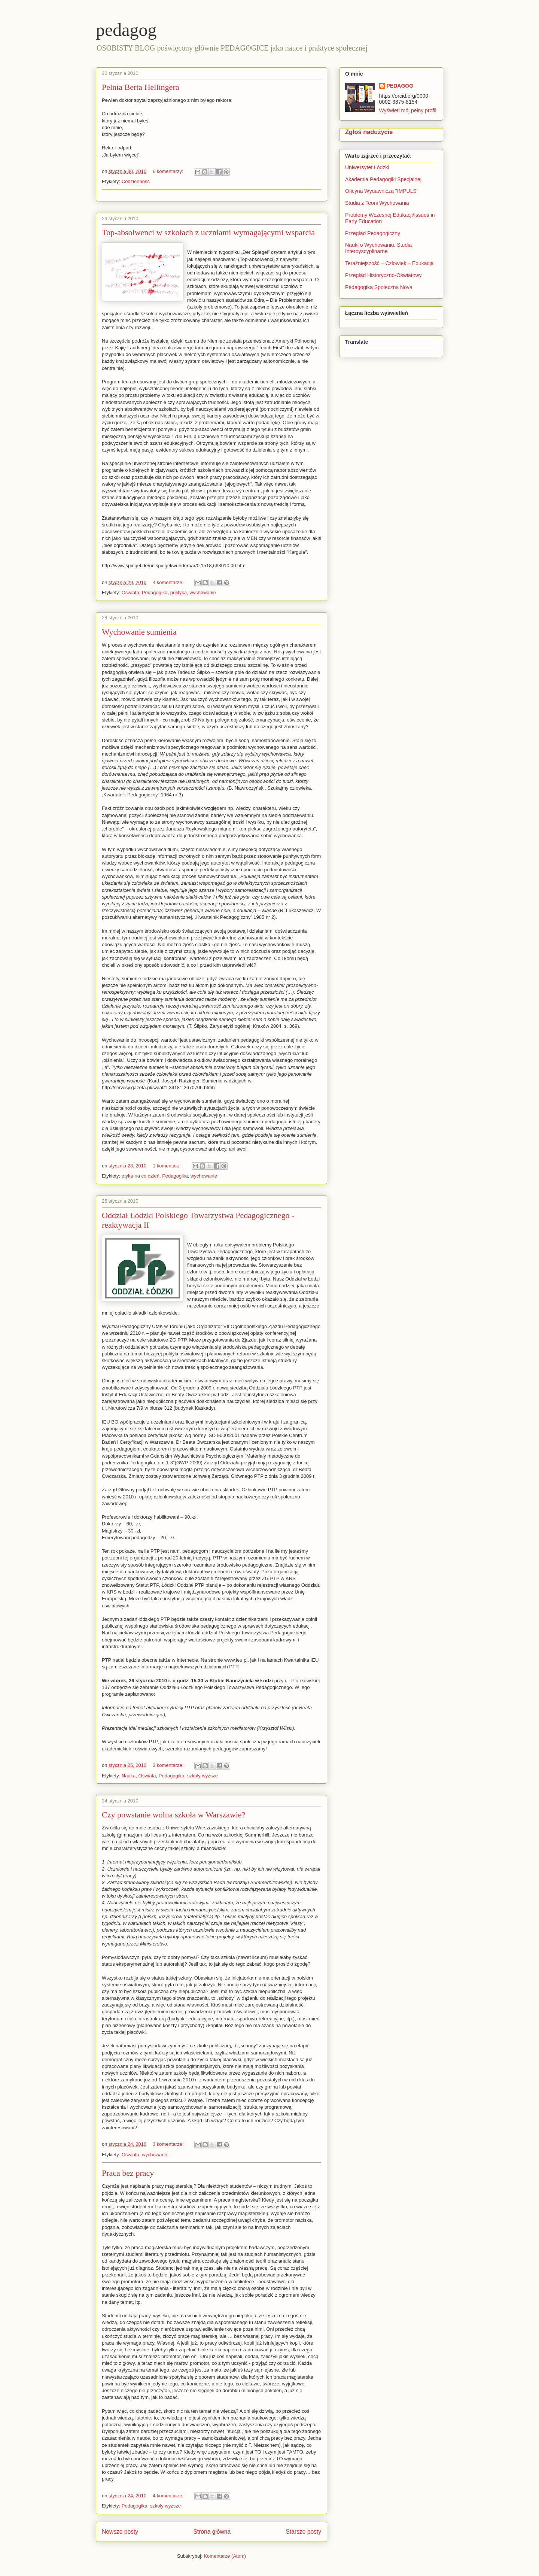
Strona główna (212, 2531)
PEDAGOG (400, 86)
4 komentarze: (169, 582)
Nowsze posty (120, 2531)
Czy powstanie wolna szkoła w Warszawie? (173, 1814)
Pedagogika (155, 592)
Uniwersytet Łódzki (367, 167)
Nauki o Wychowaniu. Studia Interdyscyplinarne (378, 248)
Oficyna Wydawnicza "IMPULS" (381, 191)
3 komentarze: (169, 1765)
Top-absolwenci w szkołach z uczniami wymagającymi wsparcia (208, 232)
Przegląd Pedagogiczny (372, 233)
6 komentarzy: (169, 171)
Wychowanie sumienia (139, 632)
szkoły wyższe (202, 1775)
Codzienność (136, 181)
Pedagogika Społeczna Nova (378, 287)
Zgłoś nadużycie (369, 131)
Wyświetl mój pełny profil (407, 110)
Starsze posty (303, 2531)
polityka (178, 592)
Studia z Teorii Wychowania (377, 203)
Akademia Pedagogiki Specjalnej (383, 179)
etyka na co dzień (140, 1176)
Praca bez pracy (128, 2173)
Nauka (129, 1775)
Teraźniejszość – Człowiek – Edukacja (390, 263)
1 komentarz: (167, 1166)
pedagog (126, 30)
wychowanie (202, 592)
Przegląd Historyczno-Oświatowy (383, 275)
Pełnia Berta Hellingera (140, 87)
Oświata (130, 592)
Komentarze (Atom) (225, 2556)
